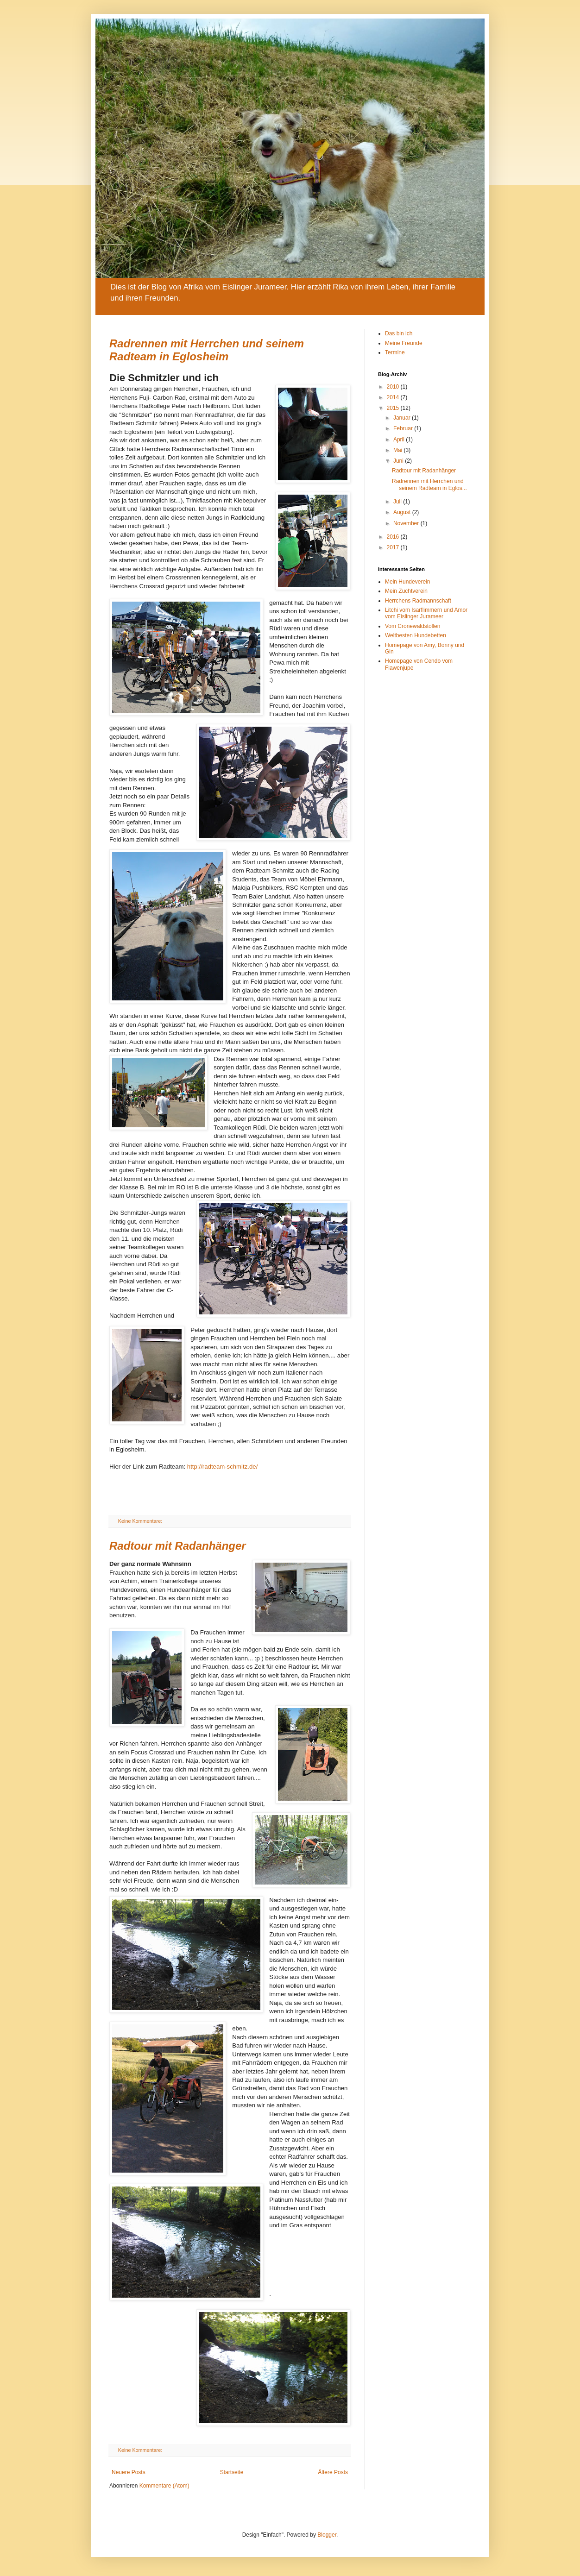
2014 (394, 397)
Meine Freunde (403, 343)
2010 (394, 386)
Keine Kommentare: (141, 1521)
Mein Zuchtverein (406, 591)
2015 (394, 408)
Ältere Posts (333, 2472)
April (399, 439)
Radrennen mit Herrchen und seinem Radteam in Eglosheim (206, 350)
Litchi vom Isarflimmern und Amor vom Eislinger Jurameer (426, 613)
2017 (394, 547)
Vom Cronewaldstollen (412, 626)
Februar (403, 428)
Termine (395, 352)
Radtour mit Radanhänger (177, 1545)
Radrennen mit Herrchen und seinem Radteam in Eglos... (429, 484)
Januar (402, 418)
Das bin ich (398, 333)
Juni (399, 461)
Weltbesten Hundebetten (415, 635)
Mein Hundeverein (407, 581)
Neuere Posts (128, 2472)
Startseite (232, 2472)
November (407, 523)
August (402, 512)
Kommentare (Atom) (164, 2485)
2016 (394, 537)
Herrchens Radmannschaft (418, 600)
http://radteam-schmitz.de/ (222, 1466)
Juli (398, 501)
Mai (398, 450)
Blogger (326, 2535)
